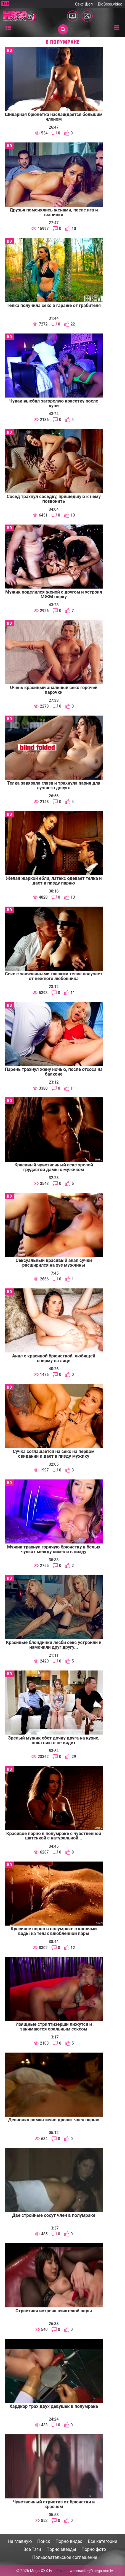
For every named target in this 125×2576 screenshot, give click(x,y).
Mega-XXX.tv (41, 2571)
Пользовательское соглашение (64, 2557)
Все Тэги (32, 2549)
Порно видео (69, 2541)
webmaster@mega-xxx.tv (91, 2571)
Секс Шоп (84, 4)
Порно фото (93, 2549)
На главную (20, 2541)
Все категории (102, 2541)
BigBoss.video (110, 4)
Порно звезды (61, 2549)
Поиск (43, 2541)
